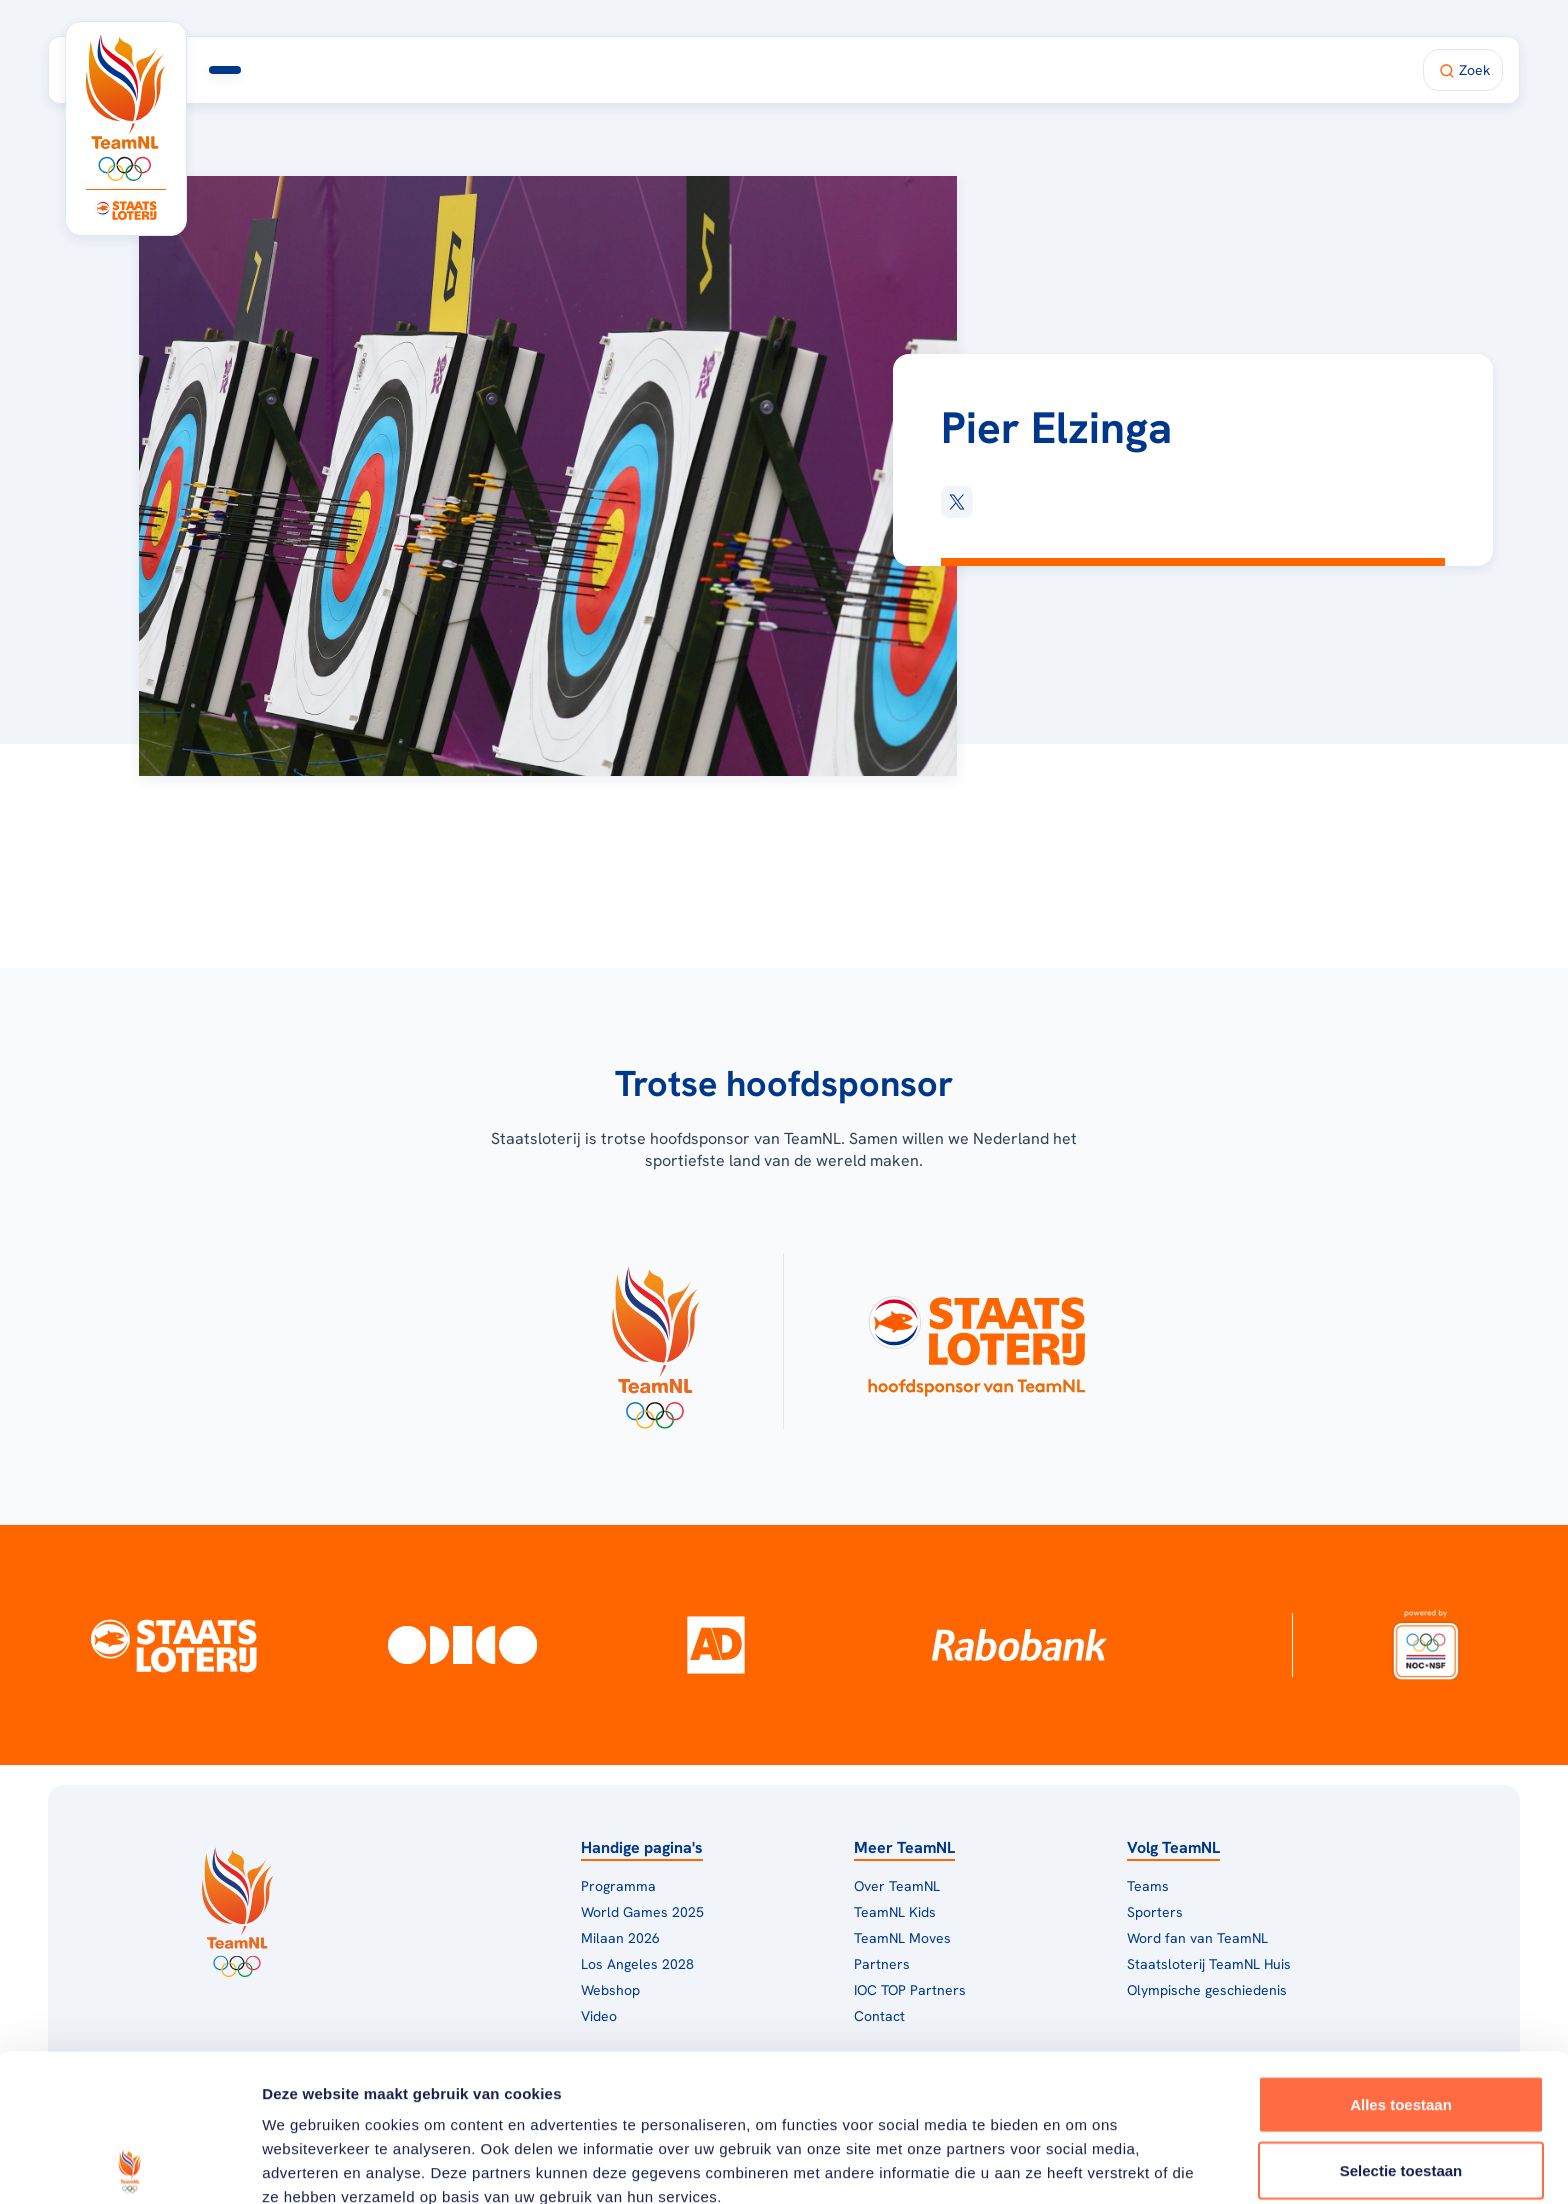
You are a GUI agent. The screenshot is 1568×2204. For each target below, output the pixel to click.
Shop (985, 70)
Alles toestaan (1401, 1957)
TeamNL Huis (717, 70)
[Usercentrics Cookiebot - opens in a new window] (129, 2165)
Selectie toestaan (1401, 2023)
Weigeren (1400, 2088)
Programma (432, 70)
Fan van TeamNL (869, 70)
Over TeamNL (897, 1886)
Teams (1148, 1886)
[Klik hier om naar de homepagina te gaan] (126, 107)
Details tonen (1080, 2164)
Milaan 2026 (569, 70)
